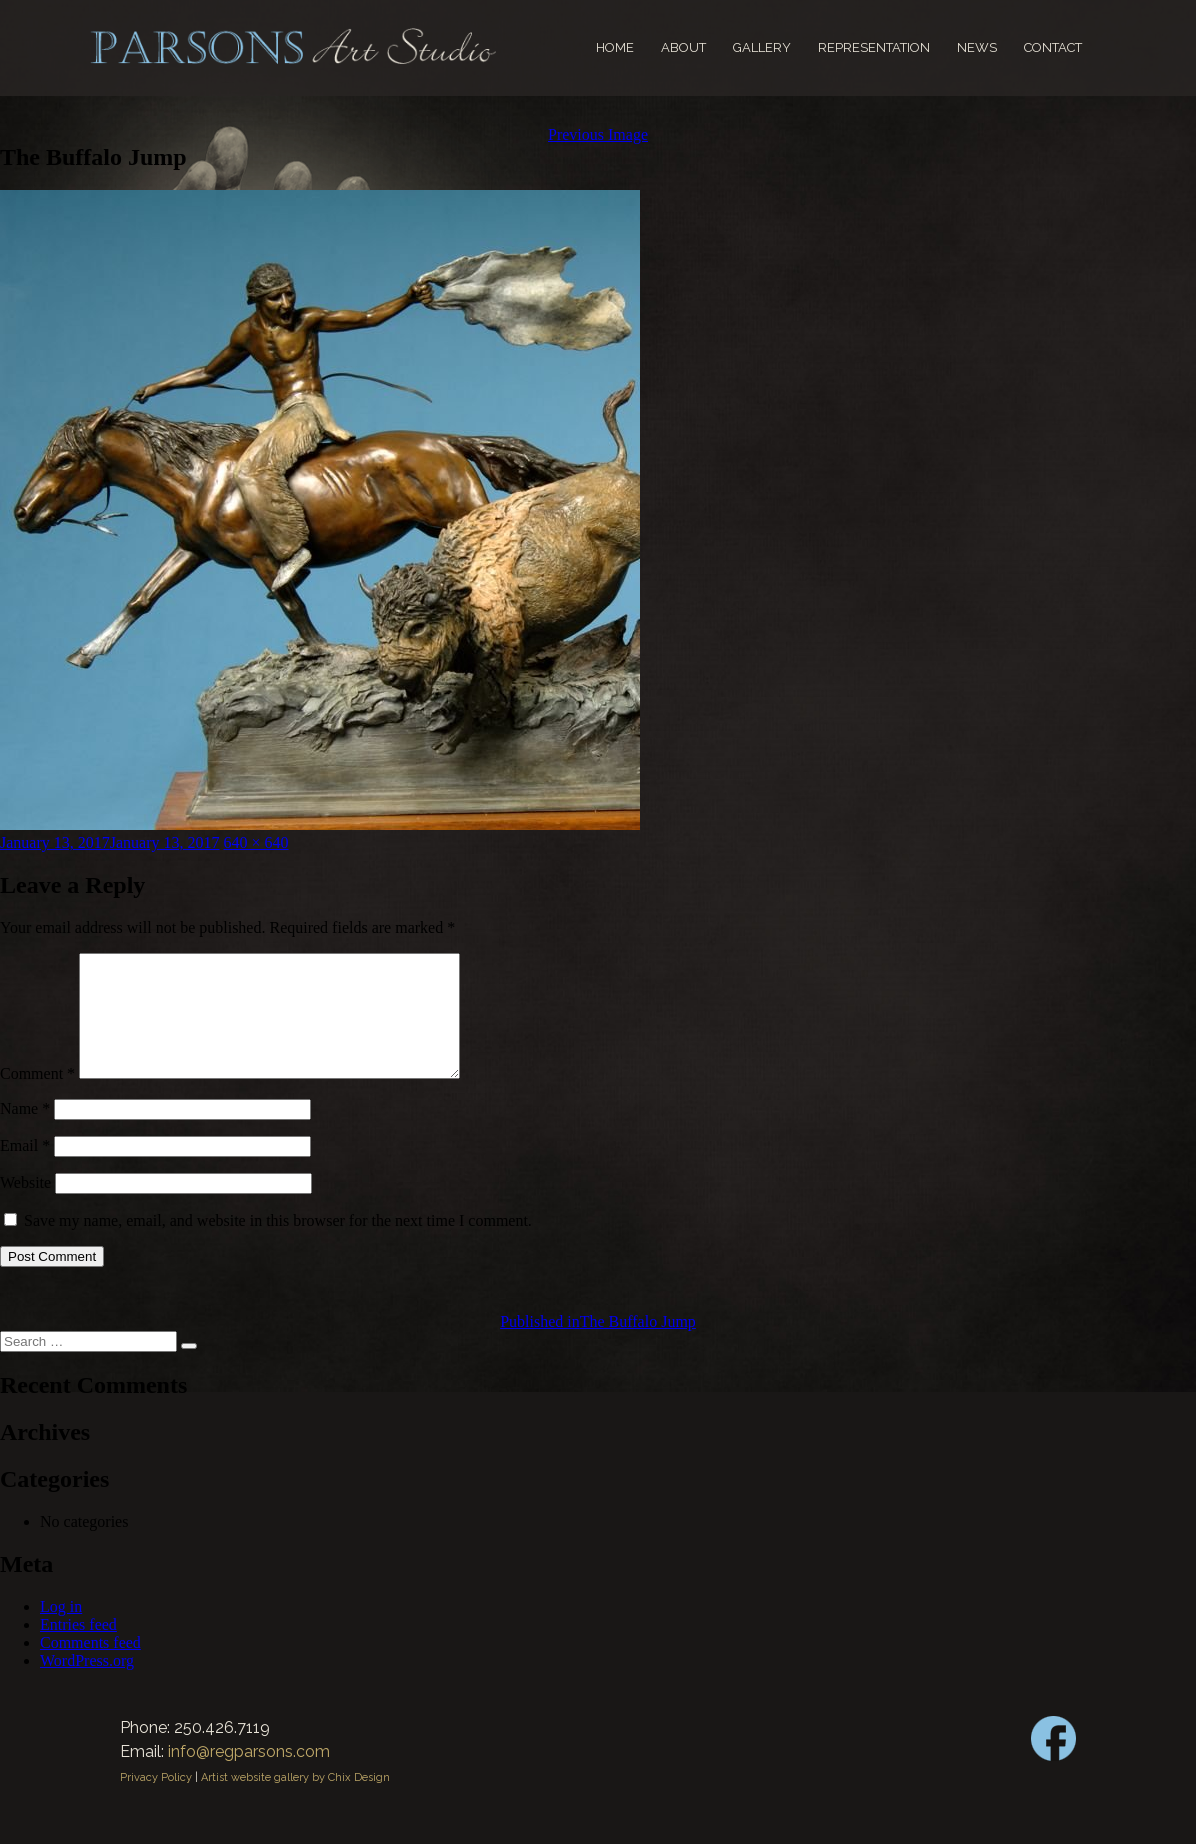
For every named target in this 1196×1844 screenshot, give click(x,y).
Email (25, 1169)
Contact (1053, 47)
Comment (37, 1097)
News (977, 47)
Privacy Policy (156, 1801)
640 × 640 (256, 842)
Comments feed (90, 1666)
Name (25, 1132)
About (683, 47)
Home (615, 47)
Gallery (762, 47)
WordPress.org (87, 1684)
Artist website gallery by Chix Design (295, 1801)
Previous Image (598, 134)
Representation (874, 47)
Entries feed (78, 1648)
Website (25, 1206)
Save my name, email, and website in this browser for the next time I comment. (278, 1244)
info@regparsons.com (249, 1775)
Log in (61, 1630)
